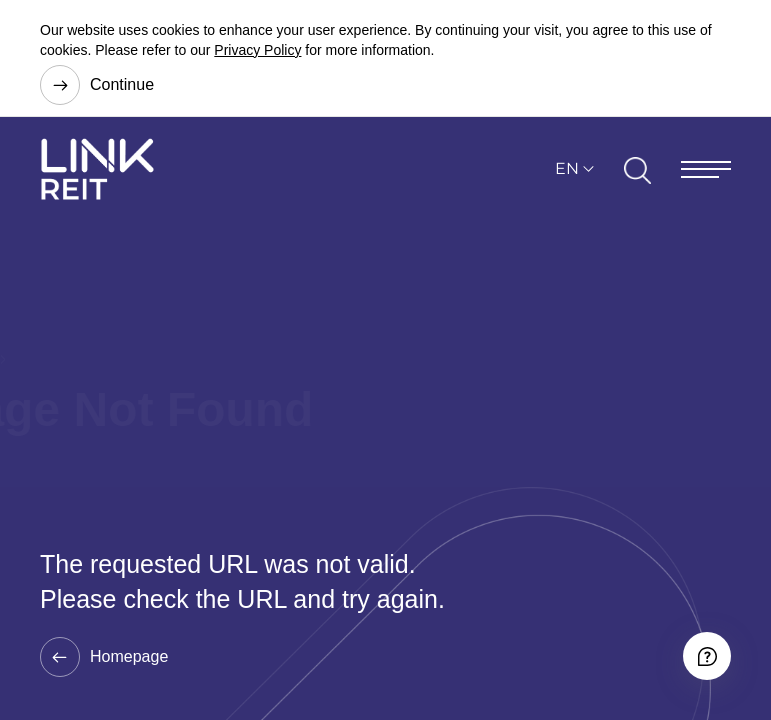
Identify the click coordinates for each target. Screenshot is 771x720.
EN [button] (567, 168)
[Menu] (706, 169)
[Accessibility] (707, 656)
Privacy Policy (257, 50)
